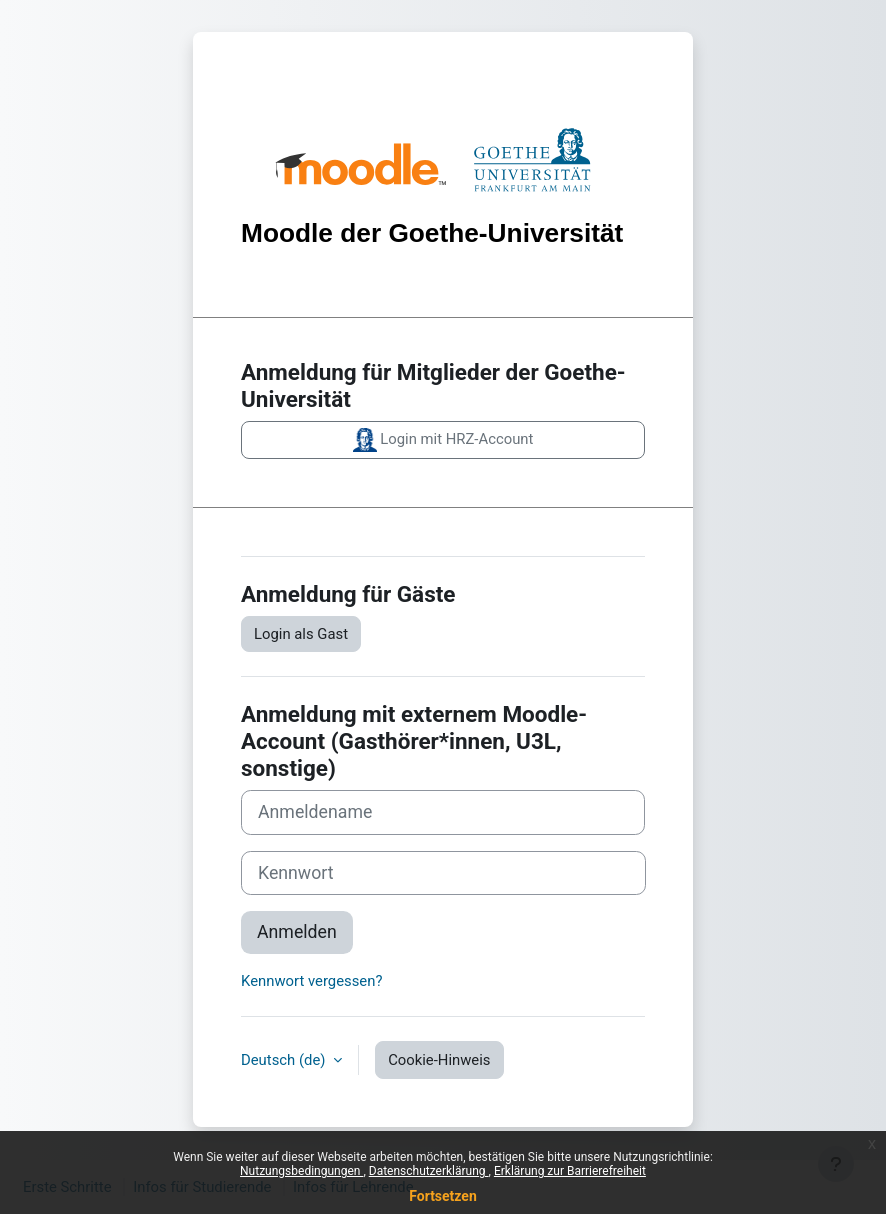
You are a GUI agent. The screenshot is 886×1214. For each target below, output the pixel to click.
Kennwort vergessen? (311, 981)
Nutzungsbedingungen (301, 1171)
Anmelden (297, 932)
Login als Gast (301, 634)
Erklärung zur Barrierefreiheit (570, 1171)
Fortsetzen (443, 1196)
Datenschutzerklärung (429, 1171)
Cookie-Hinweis (439, 1060)
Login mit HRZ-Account (443, 440)
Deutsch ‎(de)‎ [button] (285, 1060)
